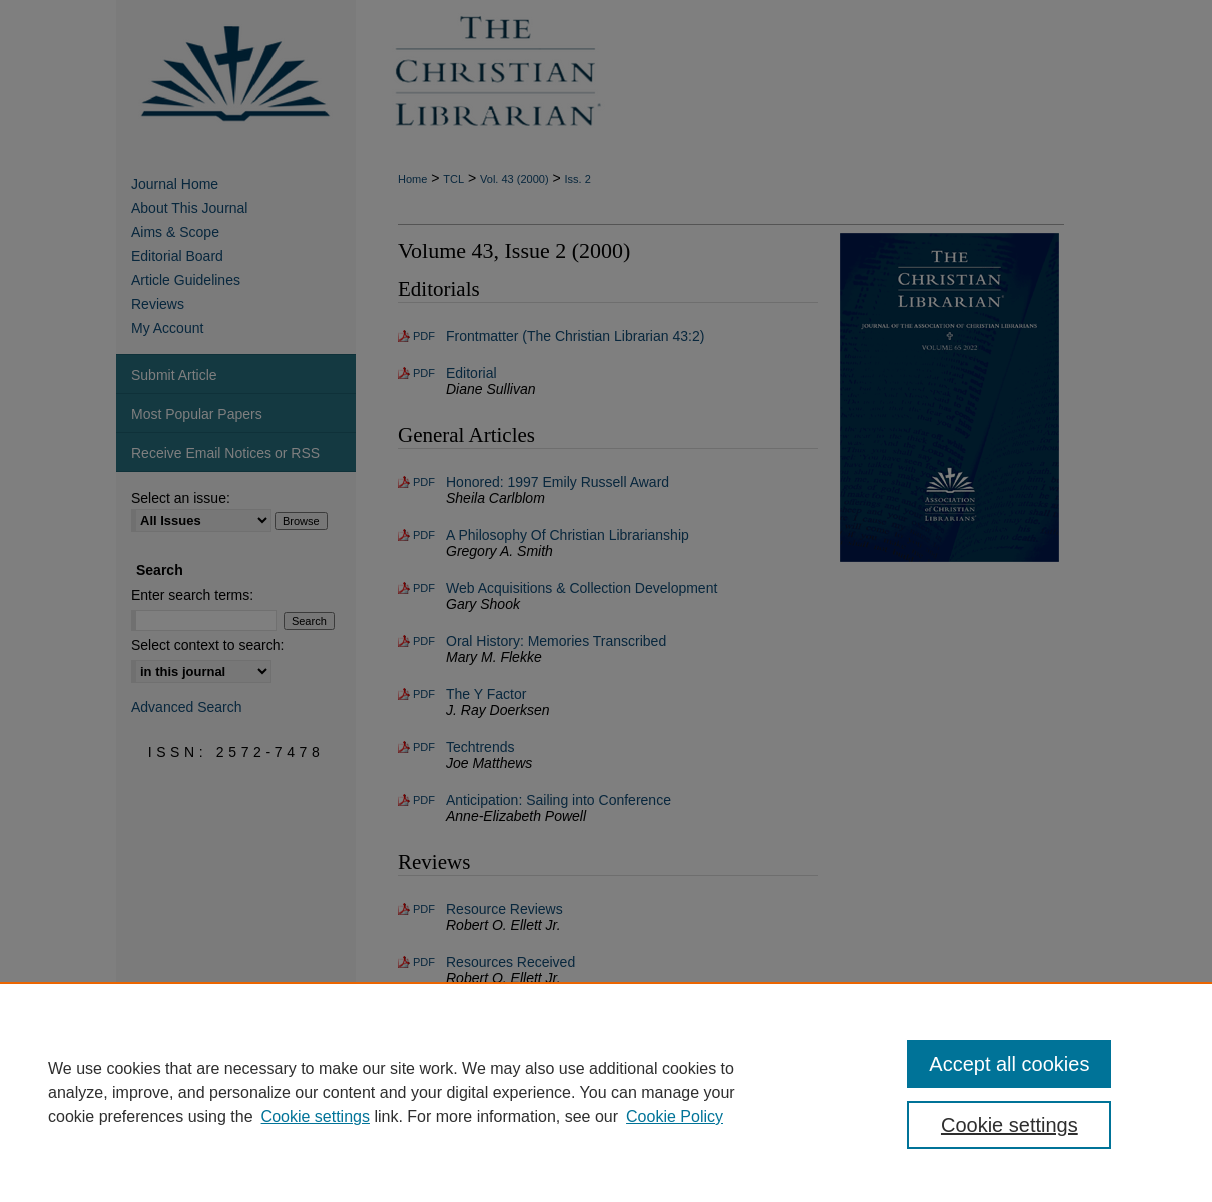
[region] (606, 1092)
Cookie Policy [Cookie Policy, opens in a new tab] (674, 1116)
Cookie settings (315, 1116)
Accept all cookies (1009, 1064)
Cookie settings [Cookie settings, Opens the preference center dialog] (1009, 1125)
